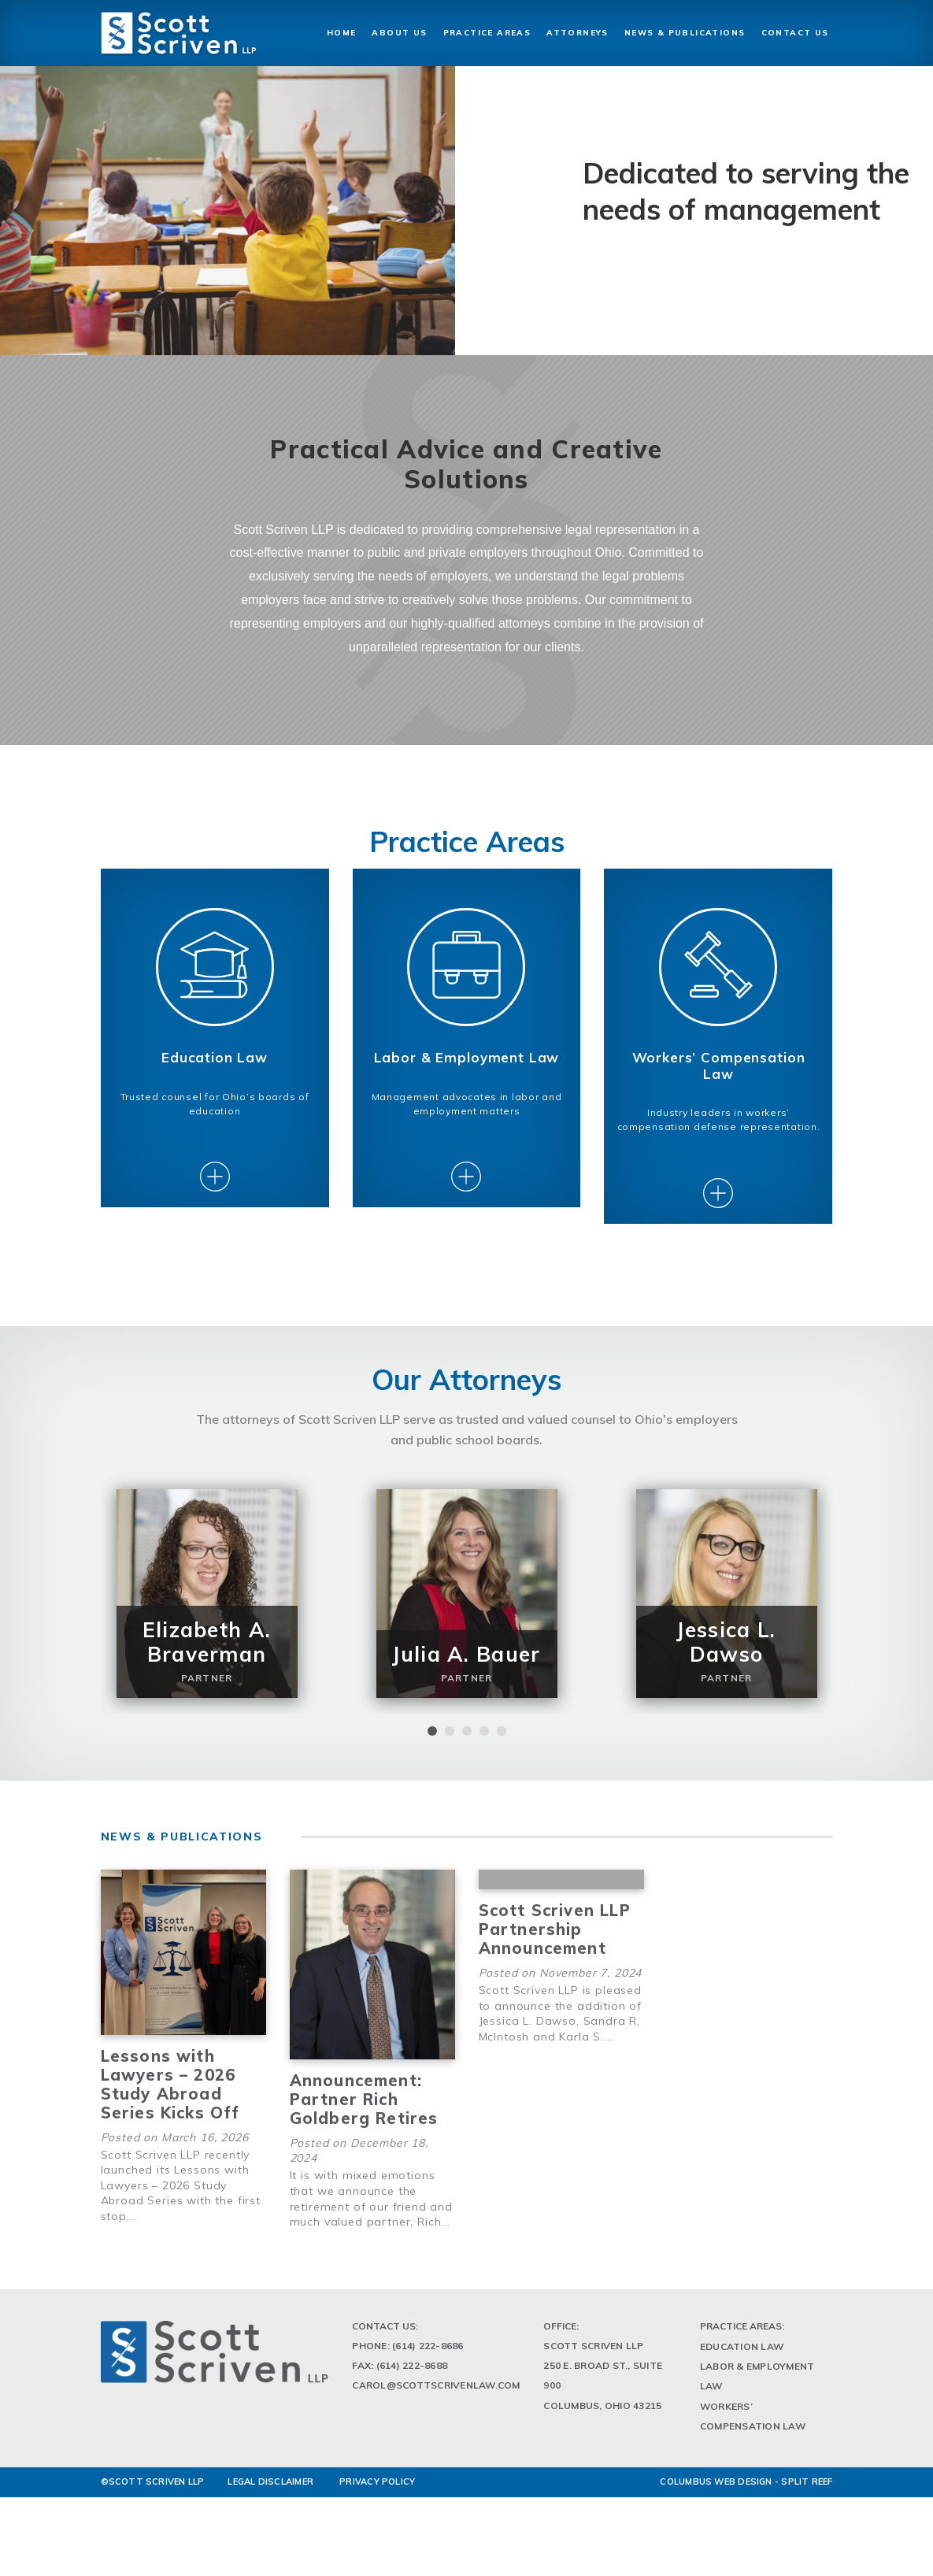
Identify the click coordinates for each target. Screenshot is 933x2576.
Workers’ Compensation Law (752, 2435)
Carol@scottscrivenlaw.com (436, 2405)
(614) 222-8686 (427, 2364)
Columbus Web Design (716, 2500)
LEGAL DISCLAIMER (270, 2500)
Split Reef (806, 2500)
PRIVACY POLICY (377, 2500)
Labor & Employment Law (757, 2395)
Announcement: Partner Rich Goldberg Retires (364, 2118)
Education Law (741, 2365)
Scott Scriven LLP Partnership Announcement (555, 1948)
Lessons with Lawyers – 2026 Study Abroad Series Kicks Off (170, 2103)
